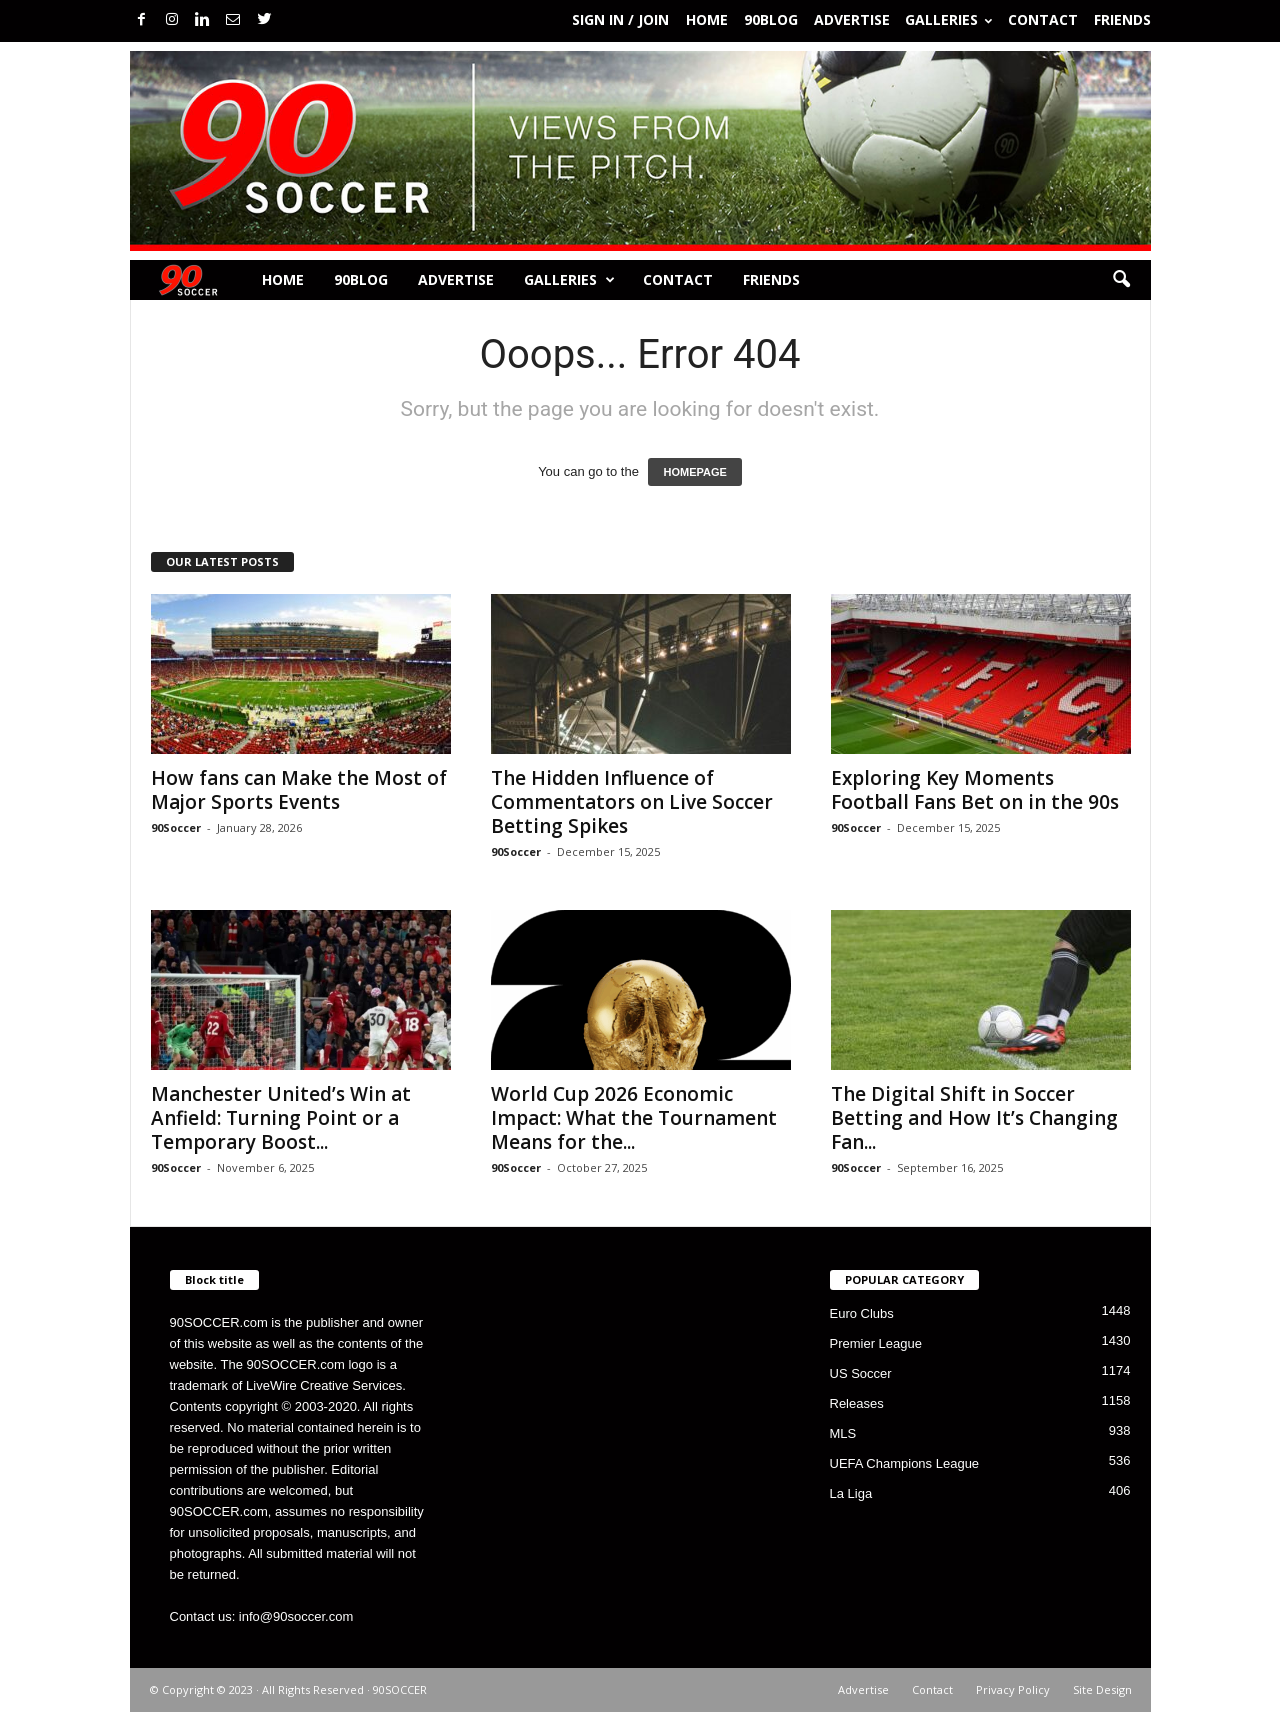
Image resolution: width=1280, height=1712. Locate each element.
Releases (857, 1403)
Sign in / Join (620, 19)
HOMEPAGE (694, 472)
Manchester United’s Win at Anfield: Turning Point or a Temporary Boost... (281, 1118)
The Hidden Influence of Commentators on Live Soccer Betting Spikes (632, 802)
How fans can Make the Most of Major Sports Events (299, 790)
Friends (1122, 19)
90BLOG (771, 19)
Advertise (852, 19)
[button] (1121, 280)
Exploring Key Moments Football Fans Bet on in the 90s (975, 790)
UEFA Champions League (905, 1463)
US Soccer (861, 1373)
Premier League (876, 1343)
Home (707, 19)
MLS (843, 1433)
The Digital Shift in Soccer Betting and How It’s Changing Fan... (974, 1118)
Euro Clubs (862, 1313)
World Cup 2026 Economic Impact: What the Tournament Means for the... (634, 1118)
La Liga (851, 1493)
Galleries (948, 19)
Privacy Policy (1013, 1689)
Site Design (1102, 1689)
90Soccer (176, 827)
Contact (1043, 19)
